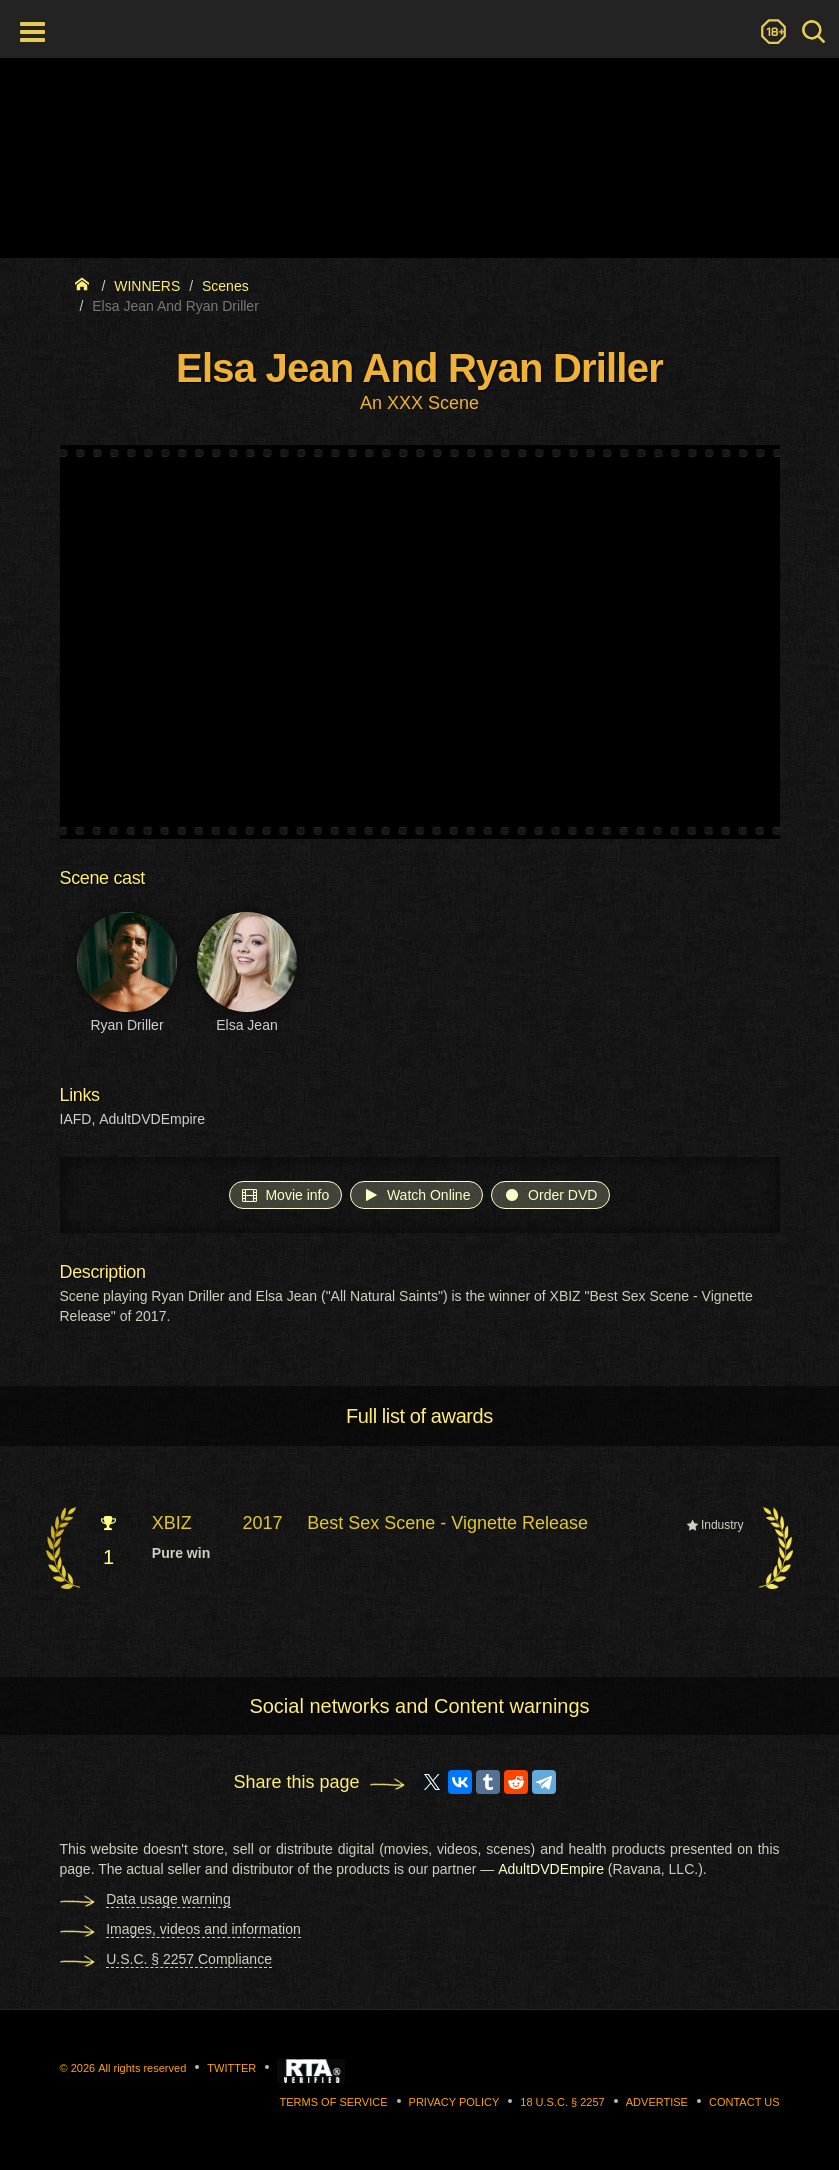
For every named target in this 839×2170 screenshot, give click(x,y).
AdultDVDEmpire (152, 1119)
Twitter (231, 2068)
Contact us (744, 2102)
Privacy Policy (454, 2102)
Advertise (657, 2102)
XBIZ (172, 1523)
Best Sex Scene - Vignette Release (447, 1523)
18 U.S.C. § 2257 (562, 2102)
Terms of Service (334, 2102)
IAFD (76, 1119)
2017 (263, 1523)
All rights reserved (142, 2068)
